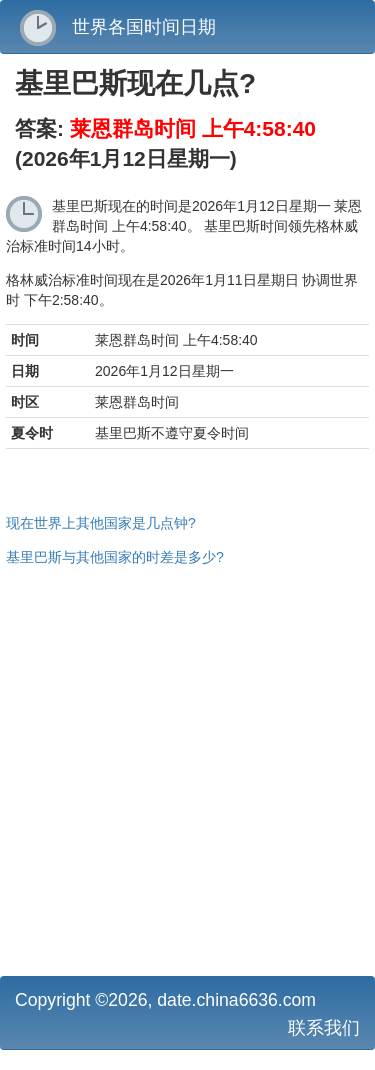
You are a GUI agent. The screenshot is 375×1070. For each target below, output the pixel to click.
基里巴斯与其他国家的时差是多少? (115, 557)
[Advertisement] (187, 768)
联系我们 (324, 1028)
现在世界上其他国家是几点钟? (101, 523)
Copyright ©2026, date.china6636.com (165, 1000)
